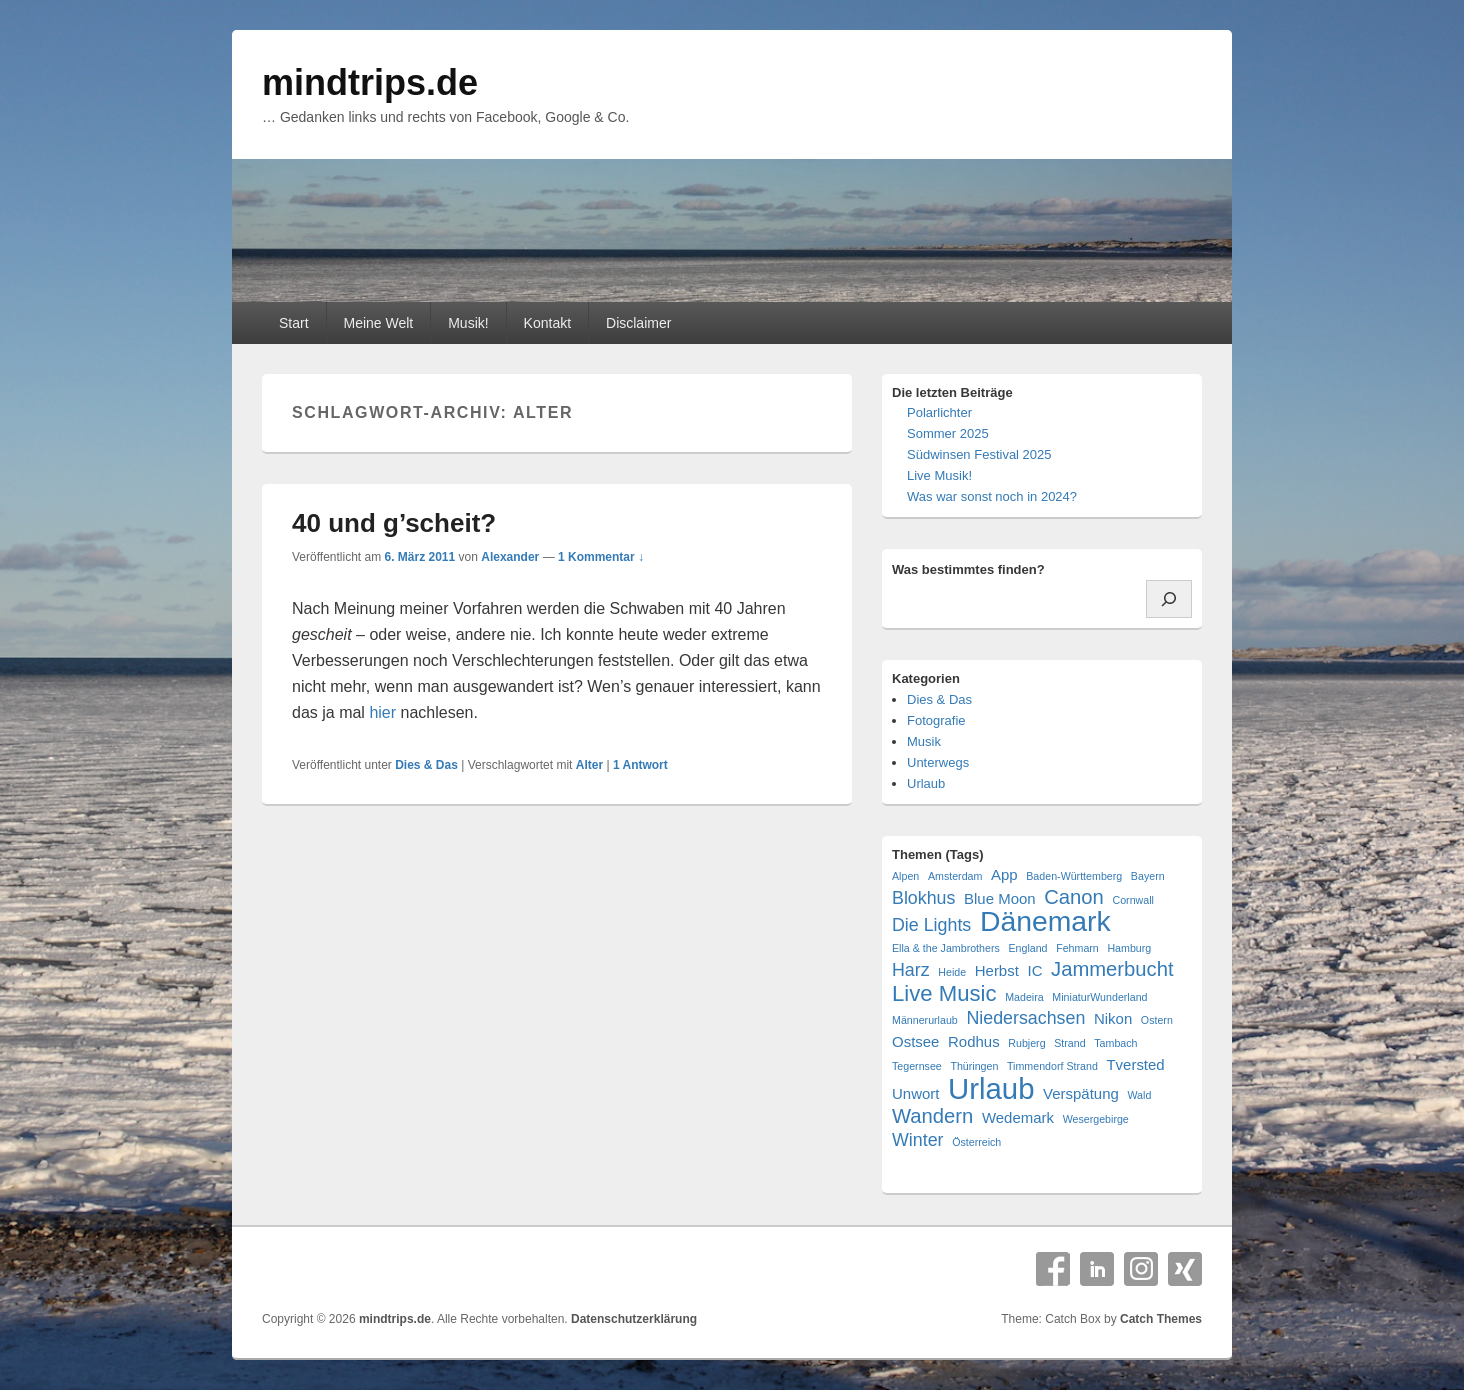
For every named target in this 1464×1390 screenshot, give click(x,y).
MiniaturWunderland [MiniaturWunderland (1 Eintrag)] (1099, 997)
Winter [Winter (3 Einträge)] (918, 1140)
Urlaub (926, 783)
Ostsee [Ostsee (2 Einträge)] (915, 1041)
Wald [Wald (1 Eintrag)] (1139, 1095)
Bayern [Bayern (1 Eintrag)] (1148, 876)
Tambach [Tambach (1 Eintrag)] (1115, 1043)
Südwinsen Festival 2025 (979, 454)
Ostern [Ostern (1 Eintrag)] (1157, 1020)
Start (294, 323)
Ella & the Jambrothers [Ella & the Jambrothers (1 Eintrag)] (946, 948)
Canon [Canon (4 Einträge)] (1074, 897)
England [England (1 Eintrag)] (1027, 948)
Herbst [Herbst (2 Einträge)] (997, 970)
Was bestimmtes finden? (968, 569)
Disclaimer (638, 323)
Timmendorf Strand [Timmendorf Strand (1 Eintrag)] (1052, 1066)
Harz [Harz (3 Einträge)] (911, 970)
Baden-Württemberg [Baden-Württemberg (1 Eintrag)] (1074, 876)
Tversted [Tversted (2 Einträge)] (1135, 1064)
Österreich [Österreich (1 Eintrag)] (976, 1142)
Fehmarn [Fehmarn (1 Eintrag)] (1077, 948)
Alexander (510, 557)
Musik (924, 741)
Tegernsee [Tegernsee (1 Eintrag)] (917, 1066)
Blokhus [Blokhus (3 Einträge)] (923, 898)
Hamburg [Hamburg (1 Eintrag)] (1129, 948)
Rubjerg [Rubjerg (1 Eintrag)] (1026, 1043)
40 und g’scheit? (394, 523)
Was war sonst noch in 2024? (992, 496)
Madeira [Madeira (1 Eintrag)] (1024, 997)
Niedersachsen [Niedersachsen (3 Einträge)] (1025, 1018)
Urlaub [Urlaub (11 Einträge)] (991, 1088)
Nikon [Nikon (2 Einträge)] (1113, 1018)
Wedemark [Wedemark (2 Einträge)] (1018, 1117)
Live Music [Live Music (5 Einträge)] (944, 993)
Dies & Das (426, 765)
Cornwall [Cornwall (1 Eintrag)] (1132, 900)
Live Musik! (939, 475)
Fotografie (936, 720)
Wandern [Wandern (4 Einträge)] (932, 1116)
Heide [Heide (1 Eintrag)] (952, 972)
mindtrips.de (370, 82)
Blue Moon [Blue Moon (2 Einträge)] (1000, 898)
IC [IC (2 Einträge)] (1034, 970)
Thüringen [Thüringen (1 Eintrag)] (974, 1066)
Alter (589, 765)
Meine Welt (378, 323)
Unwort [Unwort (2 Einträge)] (915, 1093)
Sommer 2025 (948, 433)
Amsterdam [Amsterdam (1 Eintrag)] (955, 876)
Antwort (640, 765)
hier (382, 712)
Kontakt (547, 323)
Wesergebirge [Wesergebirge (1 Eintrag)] (1096, 1119)
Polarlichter (939, 412)
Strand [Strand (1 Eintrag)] (1069, 1043)
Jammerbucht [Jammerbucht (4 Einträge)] (1112, 969)
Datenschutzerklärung (634, 1319)
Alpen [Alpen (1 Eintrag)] (905, 876)
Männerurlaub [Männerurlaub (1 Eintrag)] (925, 1020)
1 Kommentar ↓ (601, 557)
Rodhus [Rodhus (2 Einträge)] (974, 1041)
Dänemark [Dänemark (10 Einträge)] (1045, 921)
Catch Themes (1161, 1319)
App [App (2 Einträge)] (1004, 874)
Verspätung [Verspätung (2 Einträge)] (1081, 1093)
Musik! (468, 323)
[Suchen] (1169, 599)
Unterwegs (938, 762)
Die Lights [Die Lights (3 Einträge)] (931, 925)
